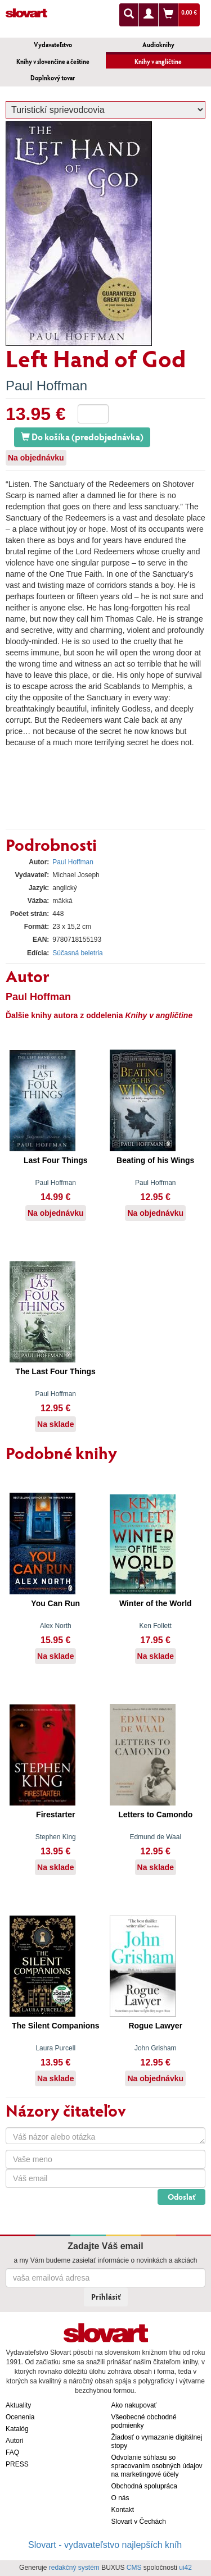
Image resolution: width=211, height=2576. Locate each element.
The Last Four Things (56, 1371)
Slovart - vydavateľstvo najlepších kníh (105, 2545)
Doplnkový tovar (52, 78)
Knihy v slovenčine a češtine (52, 61)
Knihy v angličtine (158, 61)
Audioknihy (158, 44)
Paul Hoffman (46, 385)
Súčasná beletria (77, 953)
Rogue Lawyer (155, 2025)
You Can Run (55, 1603)
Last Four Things (56, 1160)
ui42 (185, 2568)
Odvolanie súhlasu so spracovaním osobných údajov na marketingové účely (157, 2466)
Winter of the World (155, 1603)
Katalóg (17, 2429)
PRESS (17, 2464)
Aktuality (18, 2405)
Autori (14, 2441)
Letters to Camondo (155, 1814)
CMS (134, 2568)
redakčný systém (74, 2568)
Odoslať (181, 2196)
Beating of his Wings (155, 1160)
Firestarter (55, 1814)
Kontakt (122, 2510)
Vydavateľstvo (53, 44)
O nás (120, 2498)
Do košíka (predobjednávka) (82, 437)
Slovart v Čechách (138, 2521)
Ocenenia (20, 2417)
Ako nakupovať (134, 2405)
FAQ (12, 2452)
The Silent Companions (56, 2025)
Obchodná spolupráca (144, 2486)
